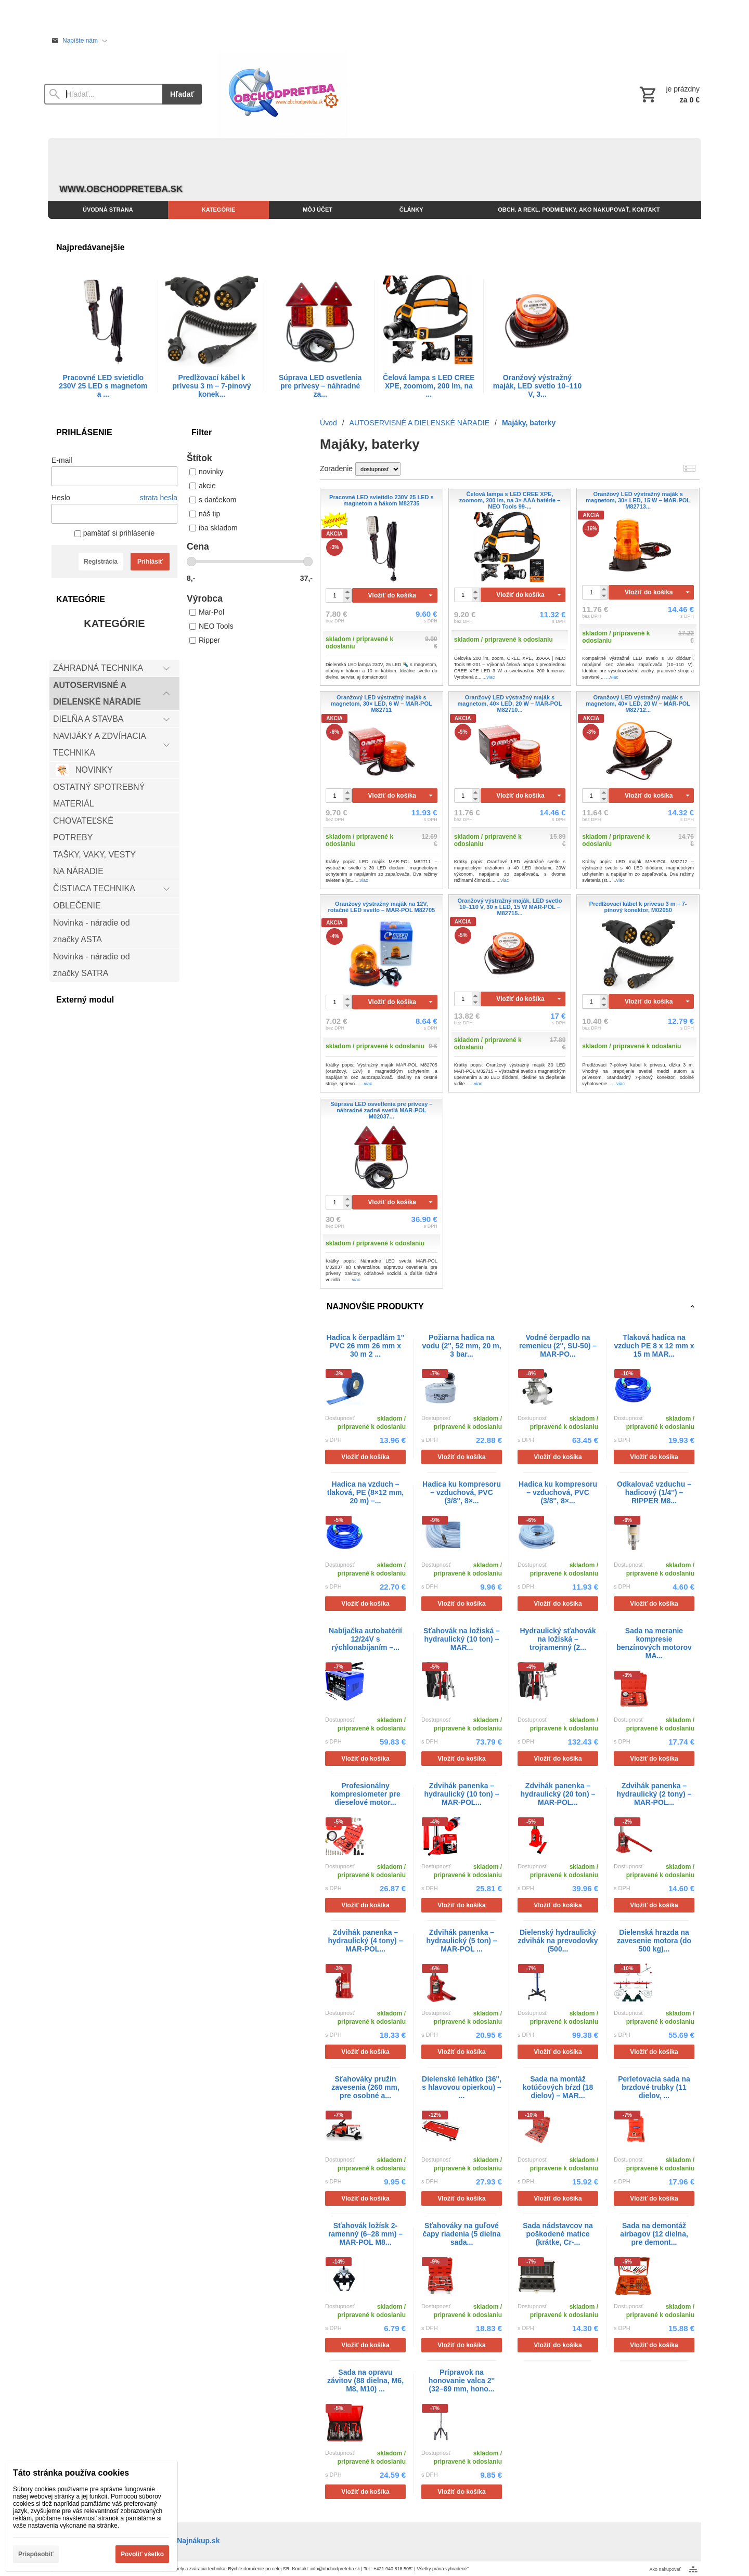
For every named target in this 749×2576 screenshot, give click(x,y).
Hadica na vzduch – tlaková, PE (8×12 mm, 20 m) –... (365, 1492)
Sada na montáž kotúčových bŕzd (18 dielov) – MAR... (558, 2087)
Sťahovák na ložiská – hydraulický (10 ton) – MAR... (461, 1639)
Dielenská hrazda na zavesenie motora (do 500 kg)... (654, 1940)
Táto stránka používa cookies (71, 2472)
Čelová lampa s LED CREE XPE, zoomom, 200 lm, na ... (429, 385)
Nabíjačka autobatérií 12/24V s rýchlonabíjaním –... (365, 1639)
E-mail (61, 460)
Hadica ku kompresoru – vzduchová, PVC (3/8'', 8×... (461, 1492)
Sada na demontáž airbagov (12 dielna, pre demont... (654, 2233)
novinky (206, 471)
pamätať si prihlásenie (114, 533)
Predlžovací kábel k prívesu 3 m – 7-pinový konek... (212, 385)
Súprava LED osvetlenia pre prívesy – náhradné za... (320, 385)
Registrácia (101, 561)
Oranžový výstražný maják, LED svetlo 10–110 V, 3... (537, 385)
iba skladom (213, 528)
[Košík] (668, 94)
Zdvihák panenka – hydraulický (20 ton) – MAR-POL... (558, 1793)
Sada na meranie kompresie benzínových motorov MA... (654, 1643)
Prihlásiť (150, 561)
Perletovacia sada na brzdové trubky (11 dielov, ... (654, 2087)
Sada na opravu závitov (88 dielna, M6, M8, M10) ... (365, 2380)
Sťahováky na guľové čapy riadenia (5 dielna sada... (461, 2233)
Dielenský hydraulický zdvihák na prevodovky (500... (558, 1940)
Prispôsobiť (36, 2554)
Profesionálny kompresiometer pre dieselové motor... (365, 1793)
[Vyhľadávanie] (103, 94)
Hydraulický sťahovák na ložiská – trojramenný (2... (558, 1639)
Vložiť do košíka (392, 595)
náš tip (204, 514)
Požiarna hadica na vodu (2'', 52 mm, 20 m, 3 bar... (461, 1345)
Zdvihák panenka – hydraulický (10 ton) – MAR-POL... (461, 1793)
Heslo (60, 497)
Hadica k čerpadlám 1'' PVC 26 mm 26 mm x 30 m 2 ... (366, 1345)
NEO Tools (211, 626)
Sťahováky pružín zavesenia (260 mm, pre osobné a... (365, 2087)
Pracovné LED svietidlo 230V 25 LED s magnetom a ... (103, 385)
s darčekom (212, 500)
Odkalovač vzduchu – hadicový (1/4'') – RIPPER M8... (654, 1492)
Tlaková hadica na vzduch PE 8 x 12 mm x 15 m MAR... (654, 1345)
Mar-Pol (206, 612)
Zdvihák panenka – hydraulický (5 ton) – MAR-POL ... (461, 1940)
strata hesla (158, 497)
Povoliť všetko (142, 2554)
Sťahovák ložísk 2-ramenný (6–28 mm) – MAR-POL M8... (365, 2233)
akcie (202, 486)
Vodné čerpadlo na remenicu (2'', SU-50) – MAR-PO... (558, 1345)
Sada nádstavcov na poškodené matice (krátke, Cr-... (558, 2233)
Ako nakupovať (665, 2569)
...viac (489, 677)
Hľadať (182, 94)
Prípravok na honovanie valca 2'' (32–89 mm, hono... (462, 2380)
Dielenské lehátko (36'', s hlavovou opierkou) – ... (461, 2087)
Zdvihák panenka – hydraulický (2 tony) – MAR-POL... (654, 1793)
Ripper (204, 640)
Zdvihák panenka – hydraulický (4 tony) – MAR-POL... (365, 1940)
